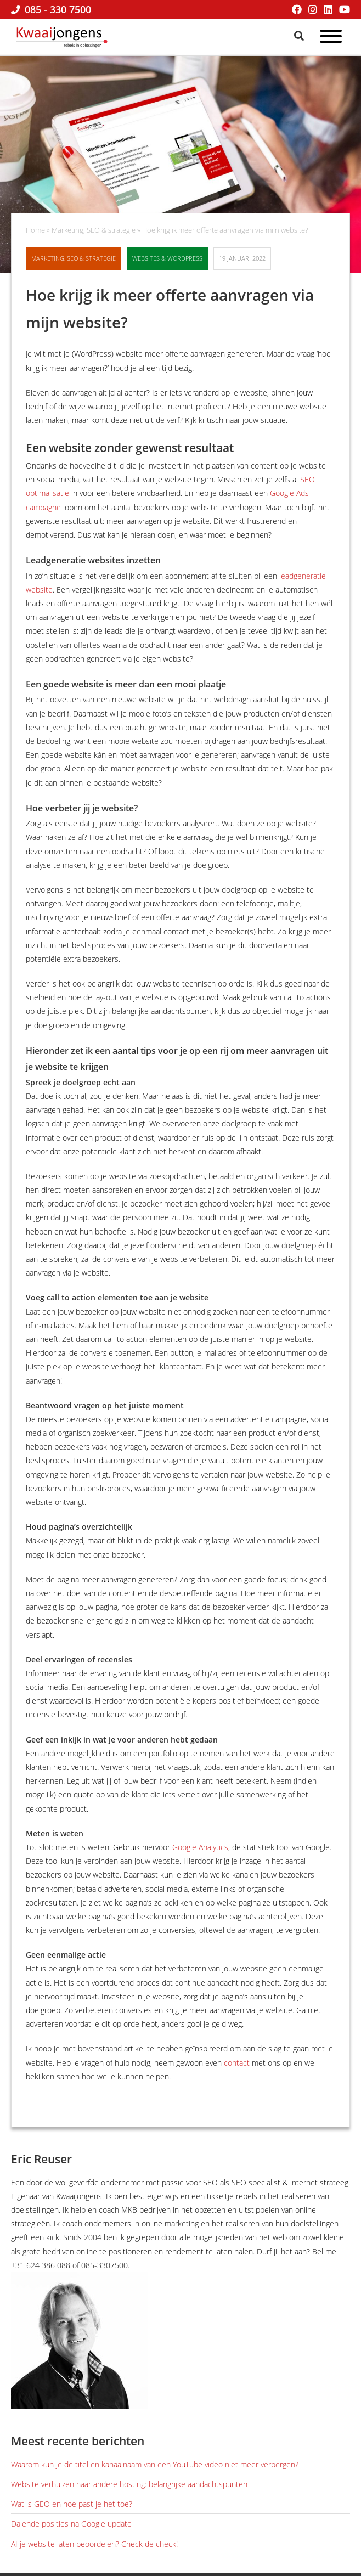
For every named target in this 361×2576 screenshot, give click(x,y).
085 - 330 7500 (51, 9)
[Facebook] (297, 9)
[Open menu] (331, 38)
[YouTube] (344, 9)
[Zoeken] (300, 35)
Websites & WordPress (167, 258)
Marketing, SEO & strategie (94, 230)
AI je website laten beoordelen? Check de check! (94, 2544)
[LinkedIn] (328, 9)
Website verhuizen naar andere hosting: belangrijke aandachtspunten (129, 2484)
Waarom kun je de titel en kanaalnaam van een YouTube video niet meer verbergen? (154, 2464)
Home (35, 230)
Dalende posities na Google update (71, 2523)
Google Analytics (200, 1847)
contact (237, 2063)
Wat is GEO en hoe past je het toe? (71, 2504)
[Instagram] (312, 9)
